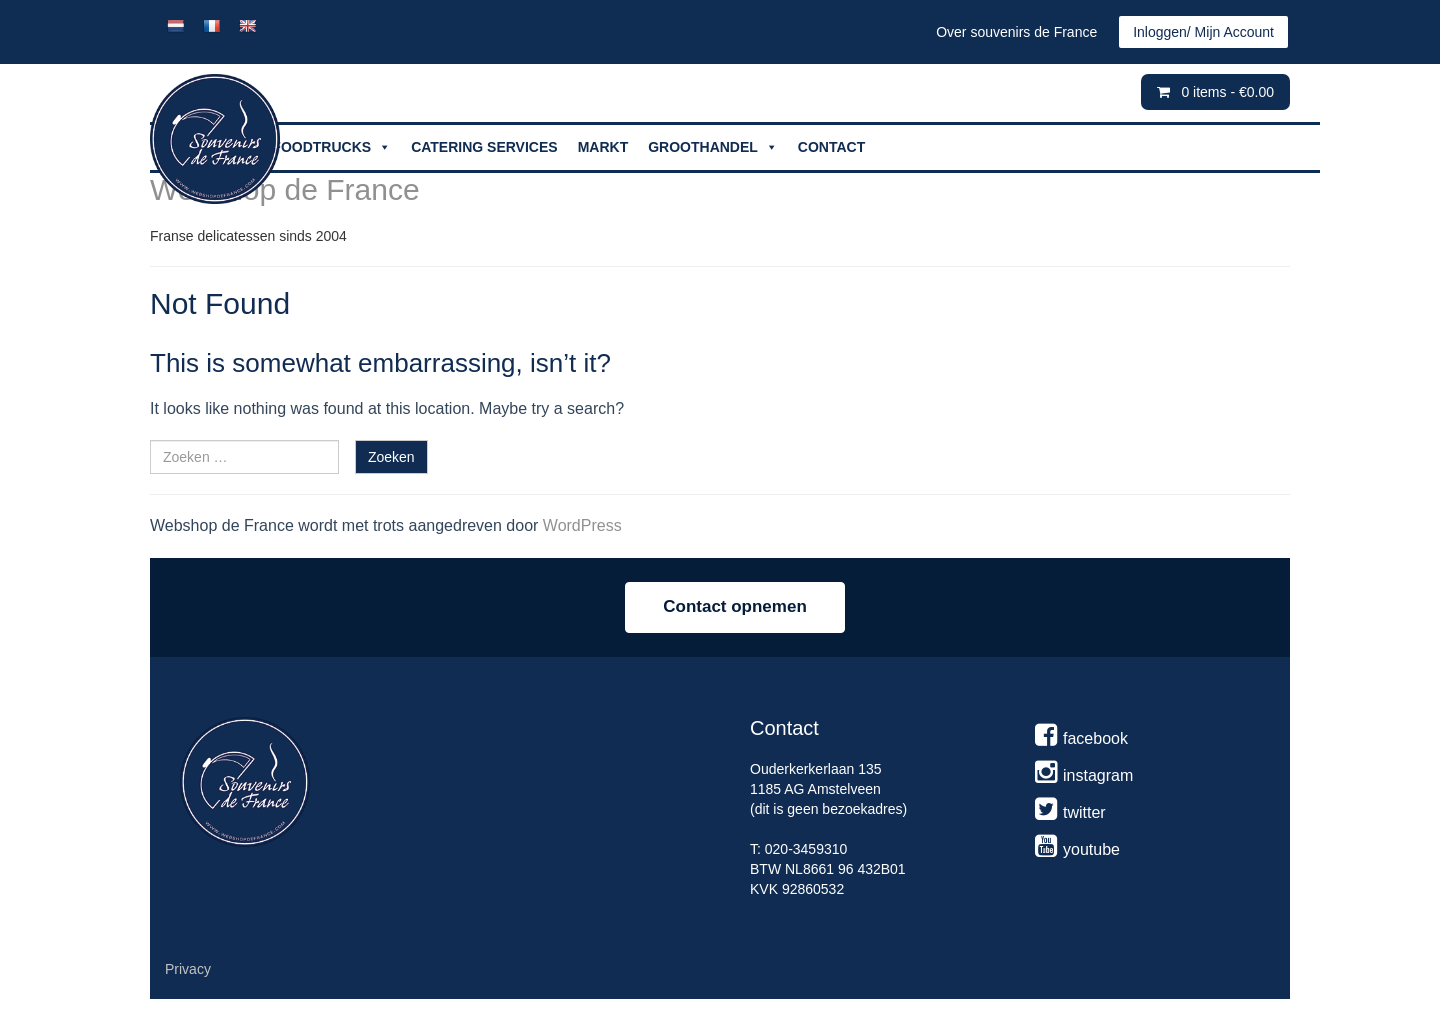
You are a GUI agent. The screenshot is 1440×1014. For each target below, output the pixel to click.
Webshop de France (285, 189)
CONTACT (831, 147)
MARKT (603, 147)
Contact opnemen (735, 606)
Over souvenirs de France (1016, 32)
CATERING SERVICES (484, 147)
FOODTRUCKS (331, 147)
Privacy (188, 969)
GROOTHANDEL (713, 147)
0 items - (1227, 92)
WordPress (582, 525)
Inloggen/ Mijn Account (1203, 32)
